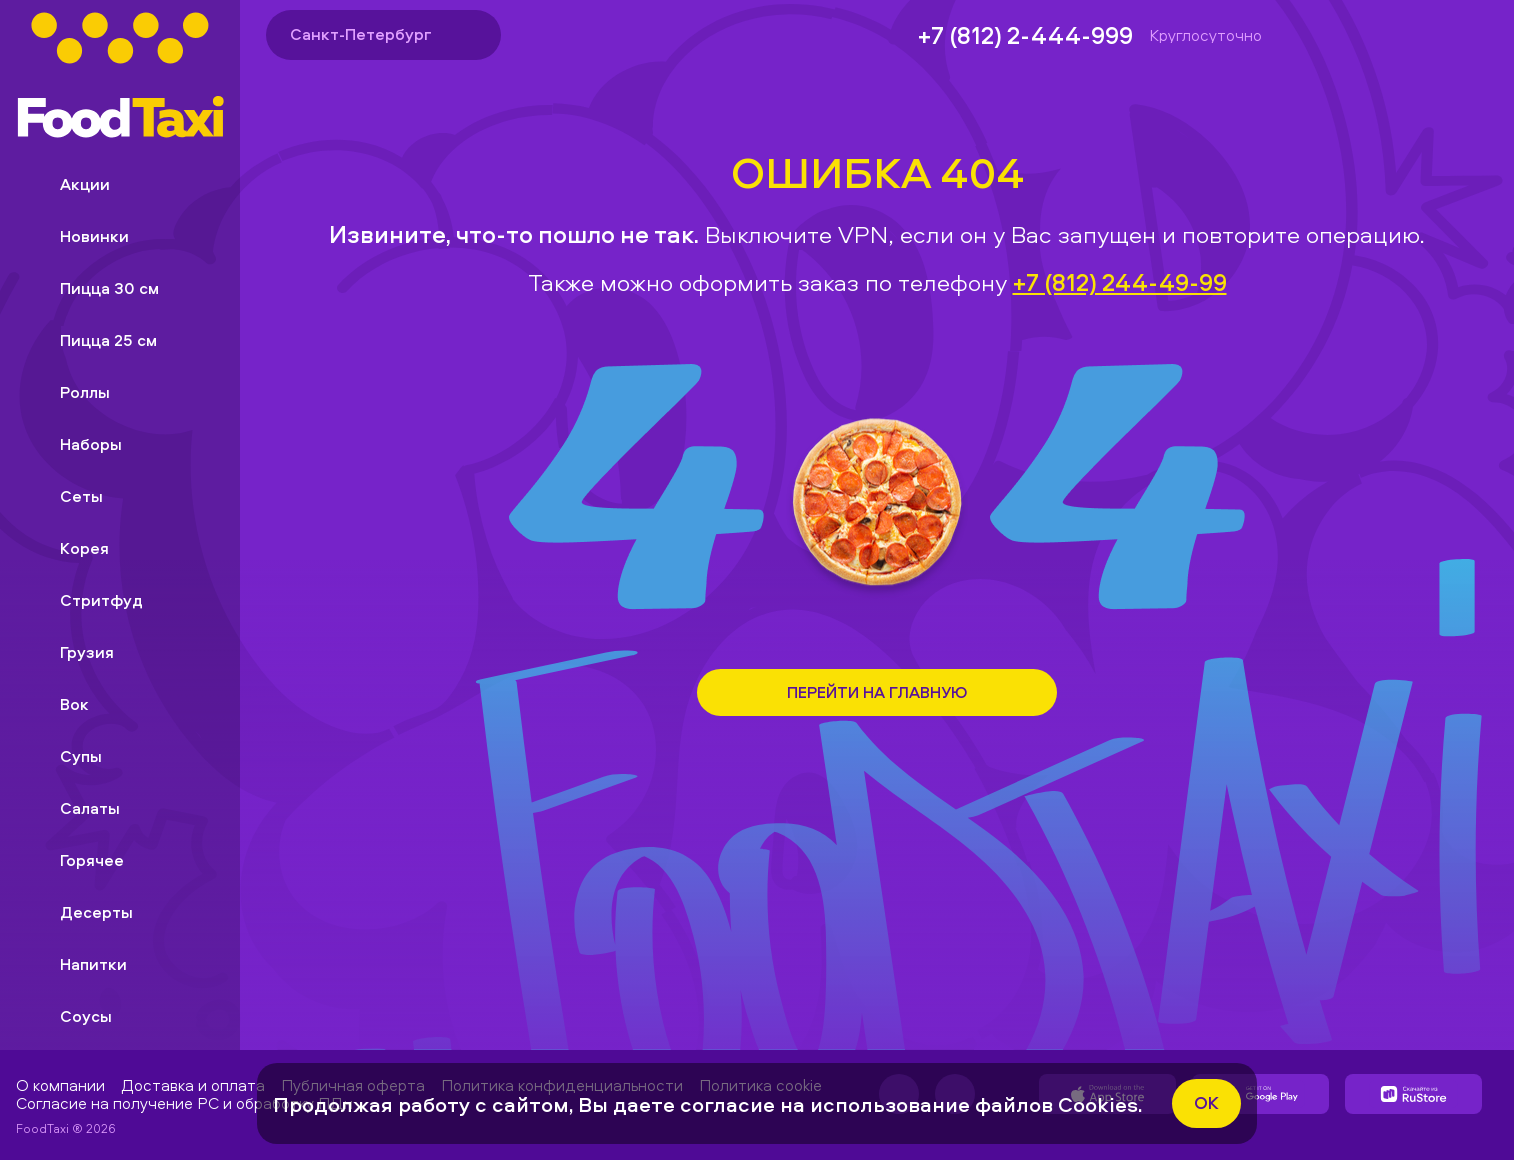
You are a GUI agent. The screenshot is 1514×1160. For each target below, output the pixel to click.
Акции (69, 184)
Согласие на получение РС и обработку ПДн (184, 1103)
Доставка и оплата (193, 1085)
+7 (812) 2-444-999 (1025, 35)
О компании (60, 1085)
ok (1206, 1102)
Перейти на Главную (877, 692)
